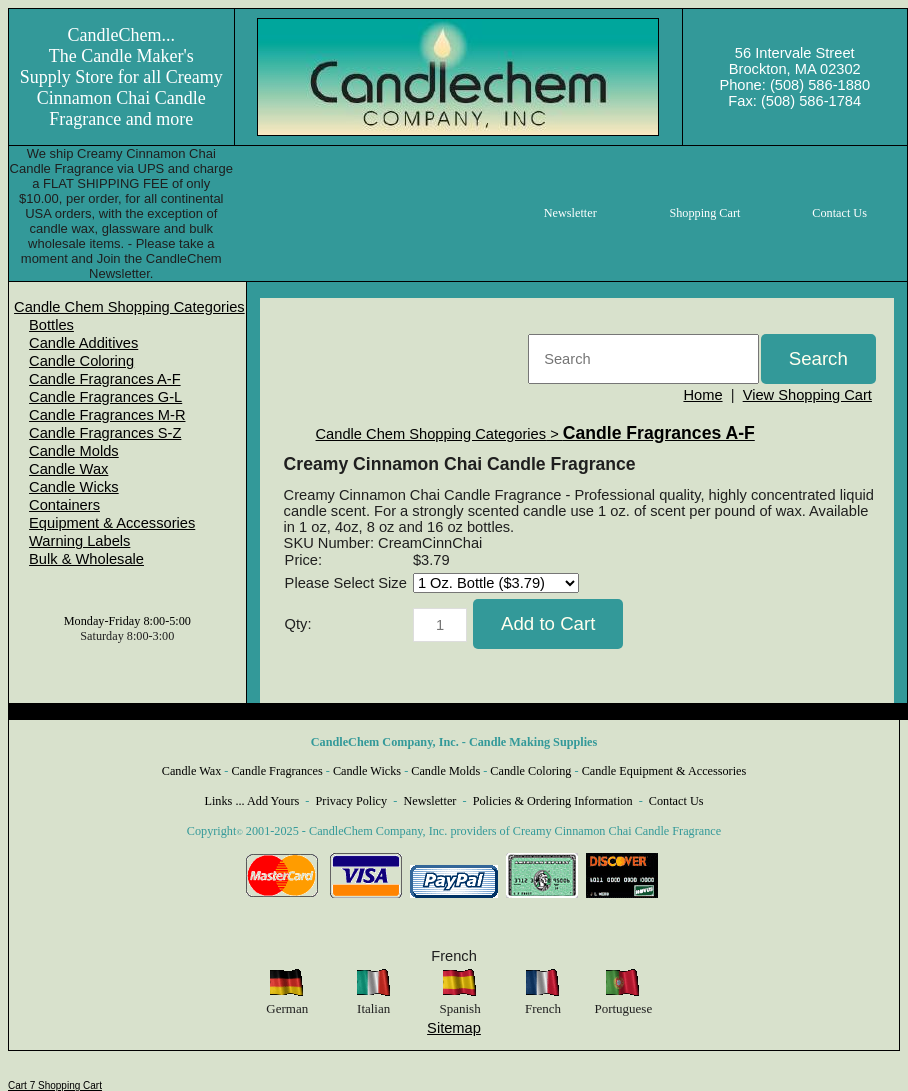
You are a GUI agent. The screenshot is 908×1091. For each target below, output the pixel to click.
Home (702, 395)
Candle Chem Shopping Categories (129, 307)
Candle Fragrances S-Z (105, 433)
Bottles (51, 325)
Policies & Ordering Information (553, 801)
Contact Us (676, 801)
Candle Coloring (81, 361)
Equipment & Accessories (112, 523)
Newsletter (429, 801)
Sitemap (454, 1028)
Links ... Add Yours (252, 801)
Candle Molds (74, 451)
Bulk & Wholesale (86, 559)
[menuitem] (129, 307)
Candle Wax (68, 469)
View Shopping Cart (807, 395)
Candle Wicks (74, 487)
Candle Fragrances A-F (105, 379)
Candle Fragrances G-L (105, 397)
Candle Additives (83, 343)
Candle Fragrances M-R (107, 415)
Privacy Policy (352, 801)
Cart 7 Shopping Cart (55, 1085)
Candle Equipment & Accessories (664, 771)
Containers (64, 505)
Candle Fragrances (276, 771)
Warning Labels (79, 541)
